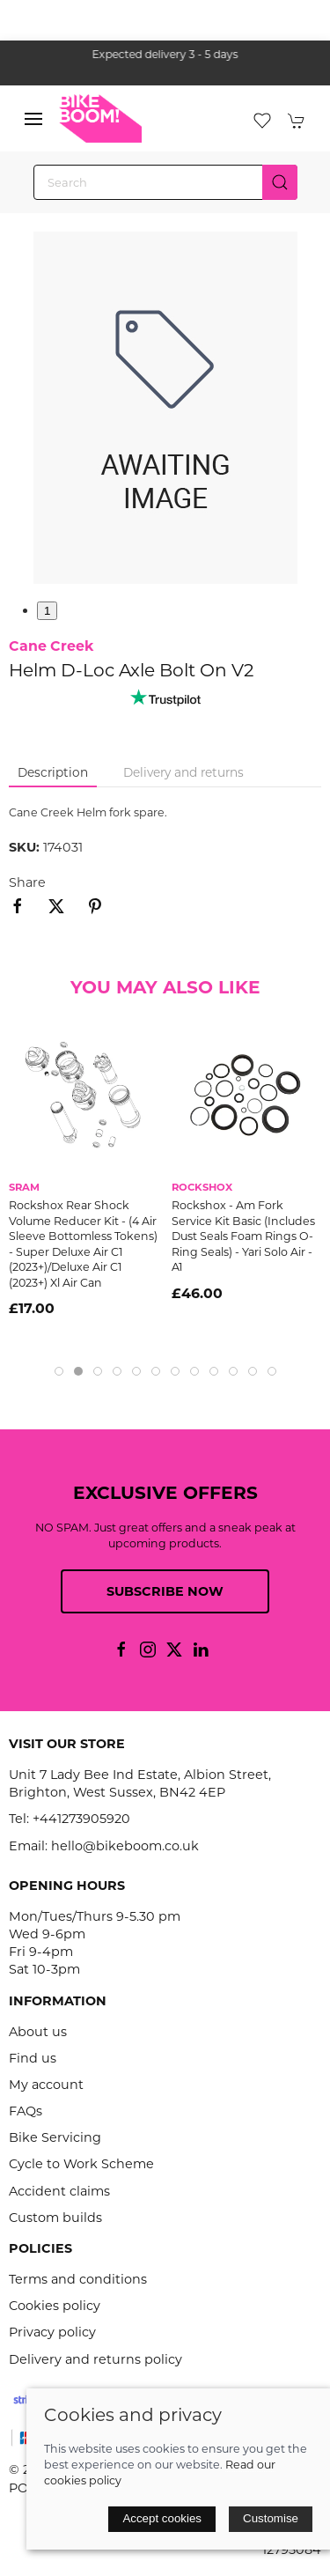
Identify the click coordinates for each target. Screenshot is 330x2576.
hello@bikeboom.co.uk (125, 1846)
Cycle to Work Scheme (81, 2164)
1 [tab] (47, 610)
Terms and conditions (78, 2279)
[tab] (59, 1371)
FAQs (25, 2111)
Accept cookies (162, 2518)
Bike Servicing (55, 2137)
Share (27, 882)
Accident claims (59, 2191)
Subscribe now (165, 1591)
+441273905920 (81, 1819)
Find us (32, 2058)
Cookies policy (54, 2306)
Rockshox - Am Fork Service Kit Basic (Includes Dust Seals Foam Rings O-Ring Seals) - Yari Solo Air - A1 (243, 1236)
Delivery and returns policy (95, 2359)
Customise (270, 2518)
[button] (33, 119)
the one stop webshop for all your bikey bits (158, 54)
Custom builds (55, 2217)
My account (46, 2085)
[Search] (165, 182)
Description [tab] (53, 772)
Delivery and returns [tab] (183, 772)
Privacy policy (52, 2332)
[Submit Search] (279, 182)
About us (38, 2032)
